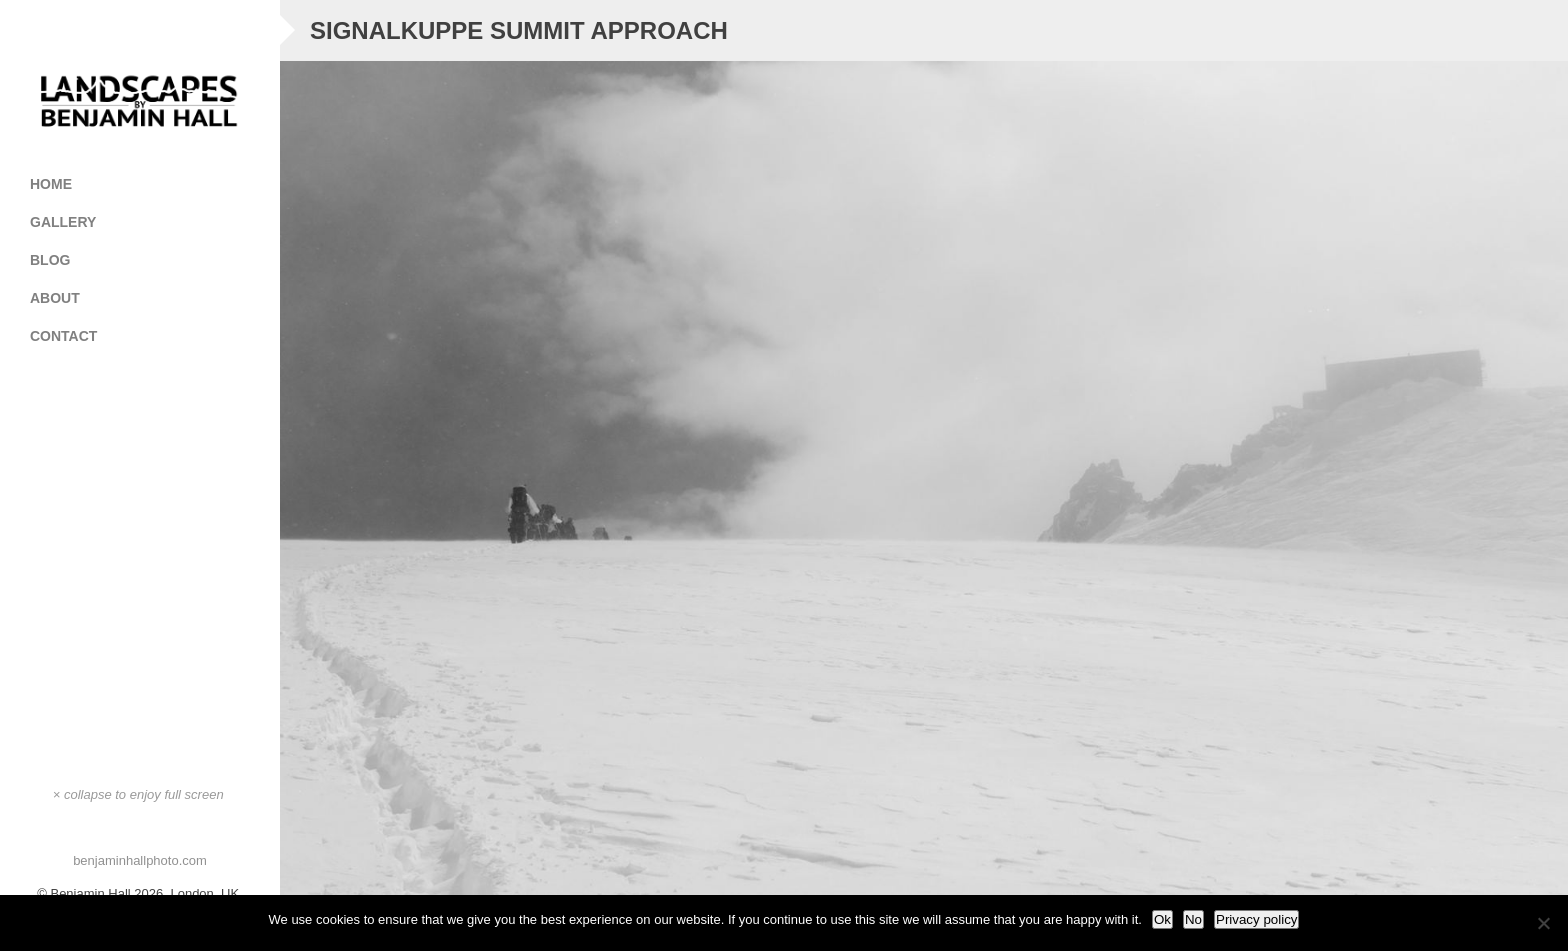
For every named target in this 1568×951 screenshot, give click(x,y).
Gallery (147, 222)
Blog (50, 260)
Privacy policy (1256, 919)
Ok (1162, 919)
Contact (63, 336)
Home (51, 184)
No (1193, 919)
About (55, 298)
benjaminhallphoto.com (140, 860)
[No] (1543, 923)
